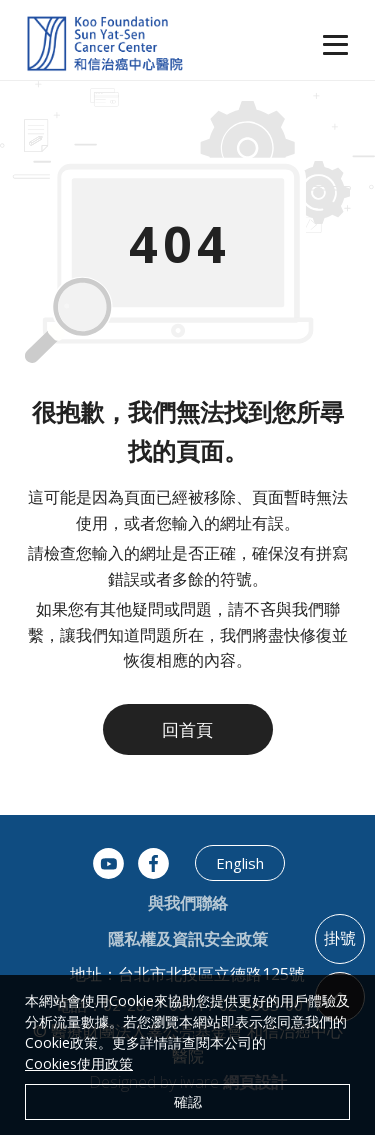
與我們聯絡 (188, 903)
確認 (188, 1101)
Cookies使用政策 (79, 1063)
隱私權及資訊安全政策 (188, 939)
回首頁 (187, 729)
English (240, 863)
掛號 (340, 938)
